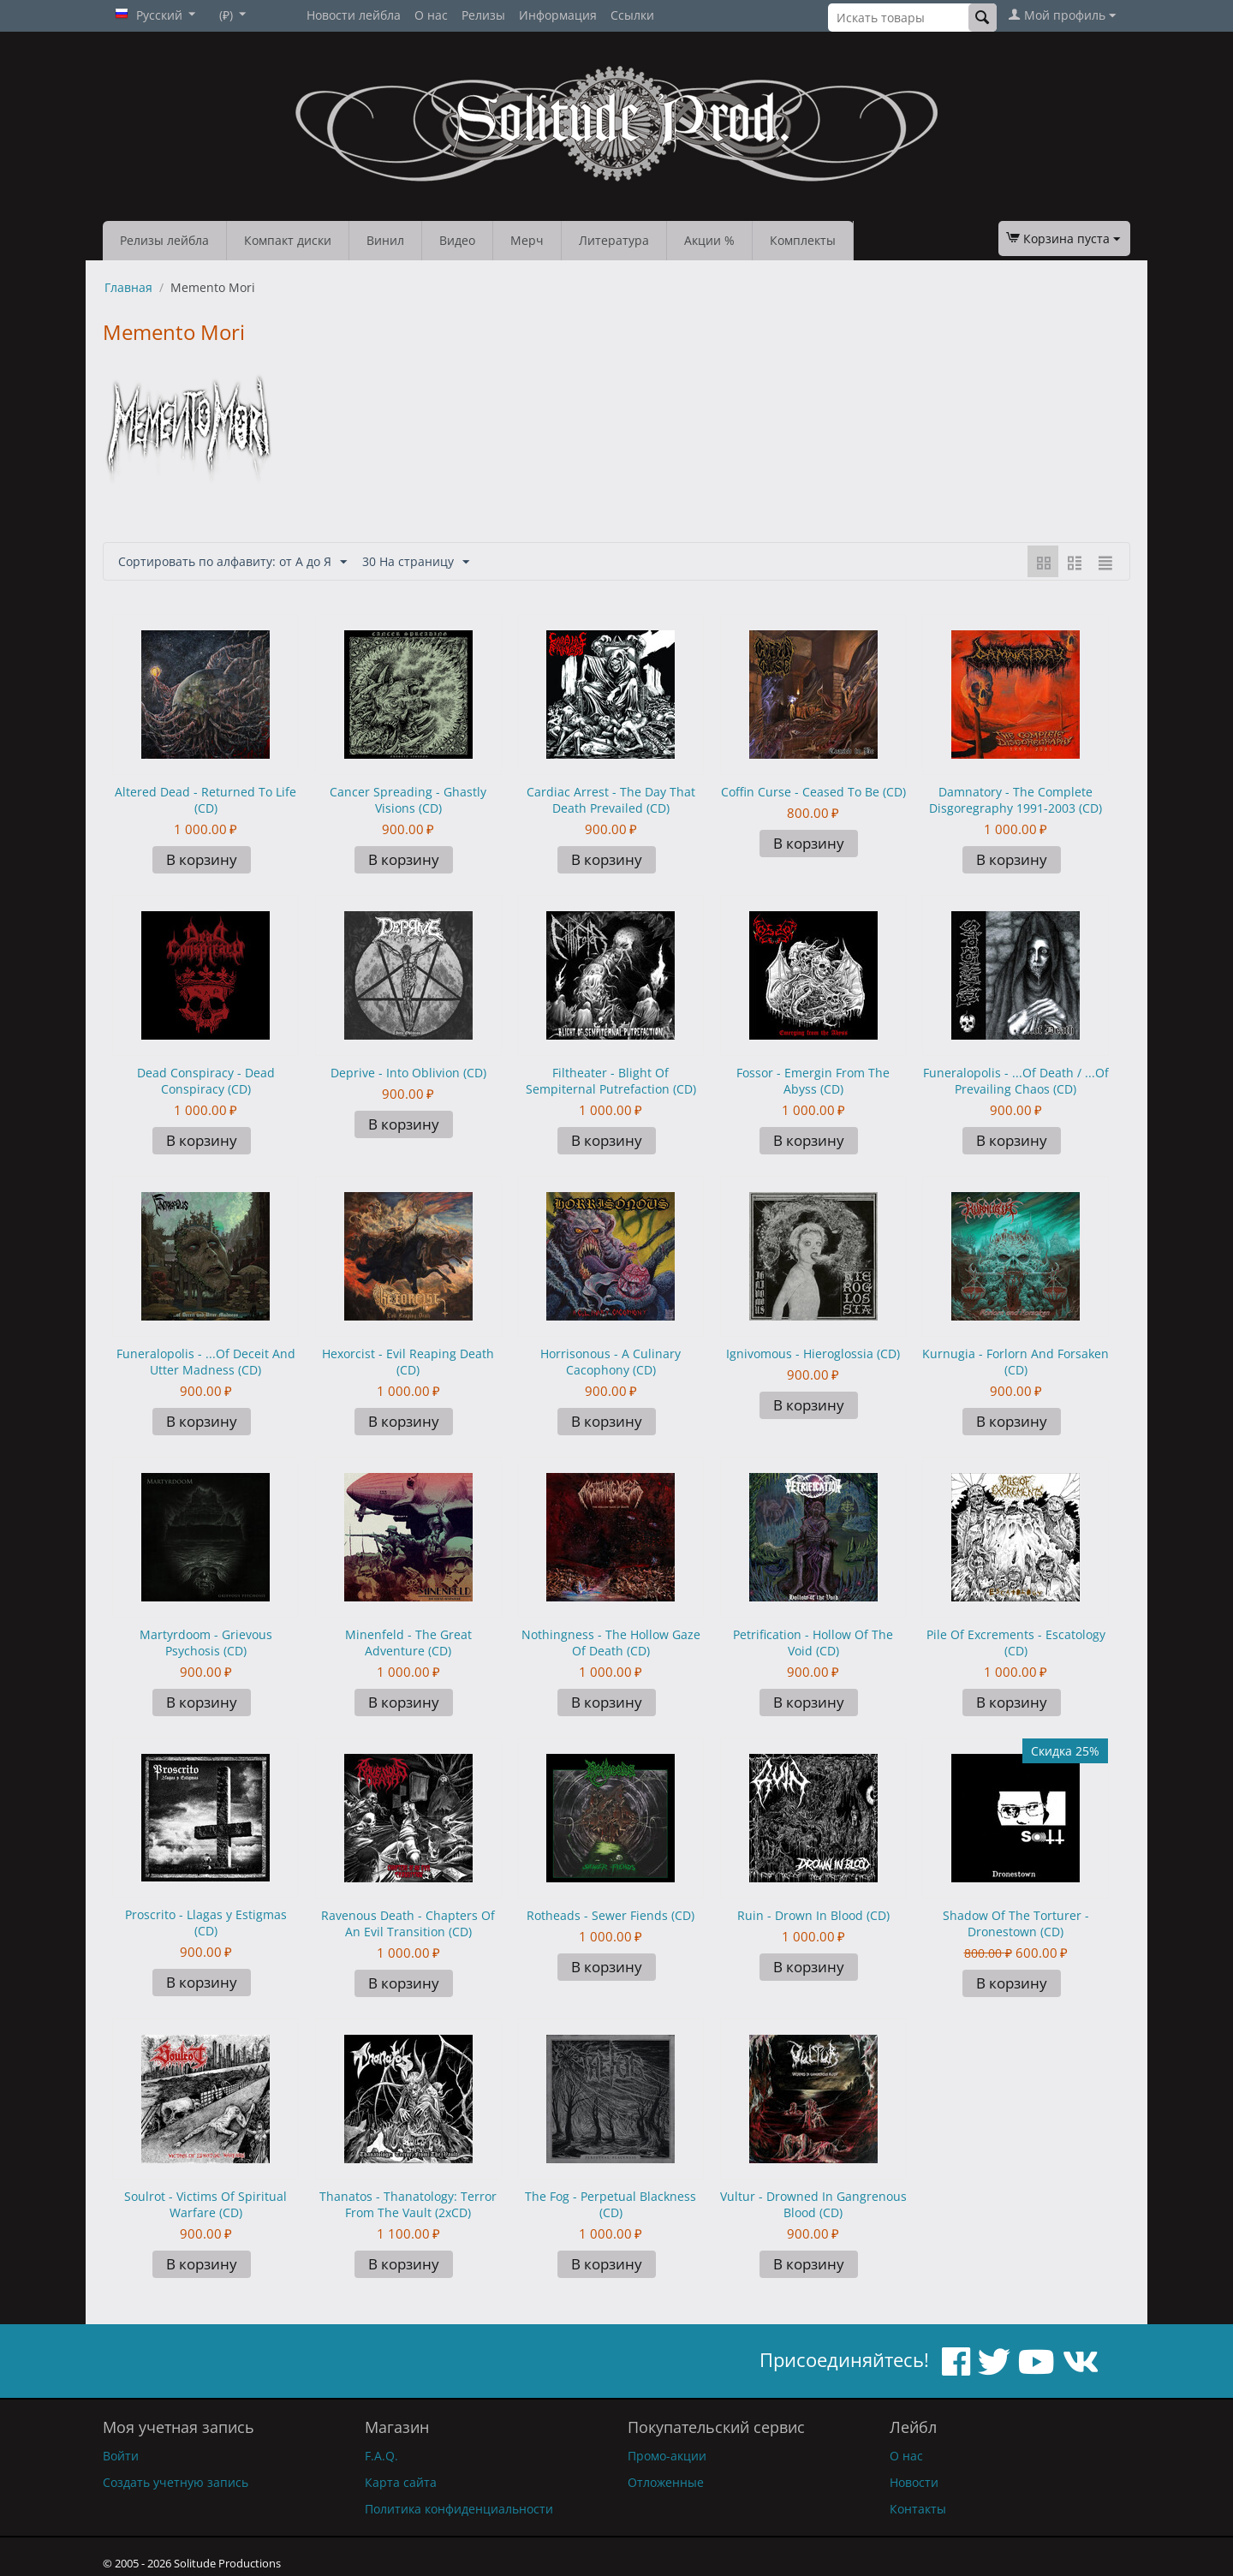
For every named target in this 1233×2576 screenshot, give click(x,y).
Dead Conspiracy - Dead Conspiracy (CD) (206, 1080)
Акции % (709, 240)
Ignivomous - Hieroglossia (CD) (813, 1353)
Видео (457, 240)
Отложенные (666, 2482)
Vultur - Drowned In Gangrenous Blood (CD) (813, 2204)
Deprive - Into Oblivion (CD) (408, 1072)
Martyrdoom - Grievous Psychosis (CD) (206, 1642)
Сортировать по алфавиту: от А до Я (232, 562)
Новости (914, 2482)
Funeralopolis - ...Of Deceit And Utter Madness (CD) (205, 1361)
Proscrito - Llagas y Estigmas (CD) (206, 1922)
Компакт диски (287, 240)
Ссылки (632, 15)
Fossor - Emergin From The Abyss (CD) (813, 1080)
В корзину (201, 859)
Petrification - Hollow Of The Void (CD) (813, 1642)
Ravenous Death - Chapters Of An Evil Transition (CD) (408, 1923)
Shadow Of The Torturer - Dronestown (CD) (1016, 1923)
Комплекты (803, 240)
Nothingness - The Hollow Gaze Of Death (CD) (610, 1642)
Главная (128, 287)
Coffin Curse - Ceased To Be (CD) (813, 792)
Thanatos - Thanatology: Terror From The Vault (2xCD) (408, 2204)
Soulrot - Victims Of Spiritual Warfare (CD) (205, 2204)
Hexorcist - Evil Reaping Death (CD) (408, 1361)
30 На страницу (415, 562)
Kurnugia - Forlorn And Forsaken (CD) (1015, 1361)
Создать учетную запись (175, 2482)
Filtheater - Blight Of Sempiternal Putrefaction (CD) (611, 1080)
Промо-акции (667, 2456)
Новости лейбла (354, 15)
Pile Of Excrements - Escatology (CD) (1015, 1642)
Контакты (918, 2509)
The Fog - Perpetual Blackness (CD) (610, 2204)
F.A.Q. (381, 2456)
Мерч (527, 240)
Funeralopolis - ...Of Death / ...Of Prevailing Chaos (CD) (1016, 1080)
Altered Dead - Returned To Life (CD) (205, 800)
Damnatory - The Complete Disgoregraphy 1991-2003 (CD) (1015, 800)
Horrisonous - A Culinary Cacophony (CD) (610, 1361)
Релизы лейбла (164, 240)
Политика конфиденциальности (459, 2509)
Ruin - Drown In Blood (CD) (813, 1915)
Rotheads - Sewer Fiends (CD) (610, 1915)
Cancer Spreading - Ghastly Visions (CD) (408, 800)
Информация (558, 15)
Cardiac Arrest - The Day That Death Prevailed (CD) (611, 800)
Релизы (483, 15)
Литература (614, 240)
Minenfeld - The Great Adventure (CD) (408, 1642)
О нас (431, 15)
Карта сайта (401, 2482)
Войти (121, 2456)
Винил (385, 240)
